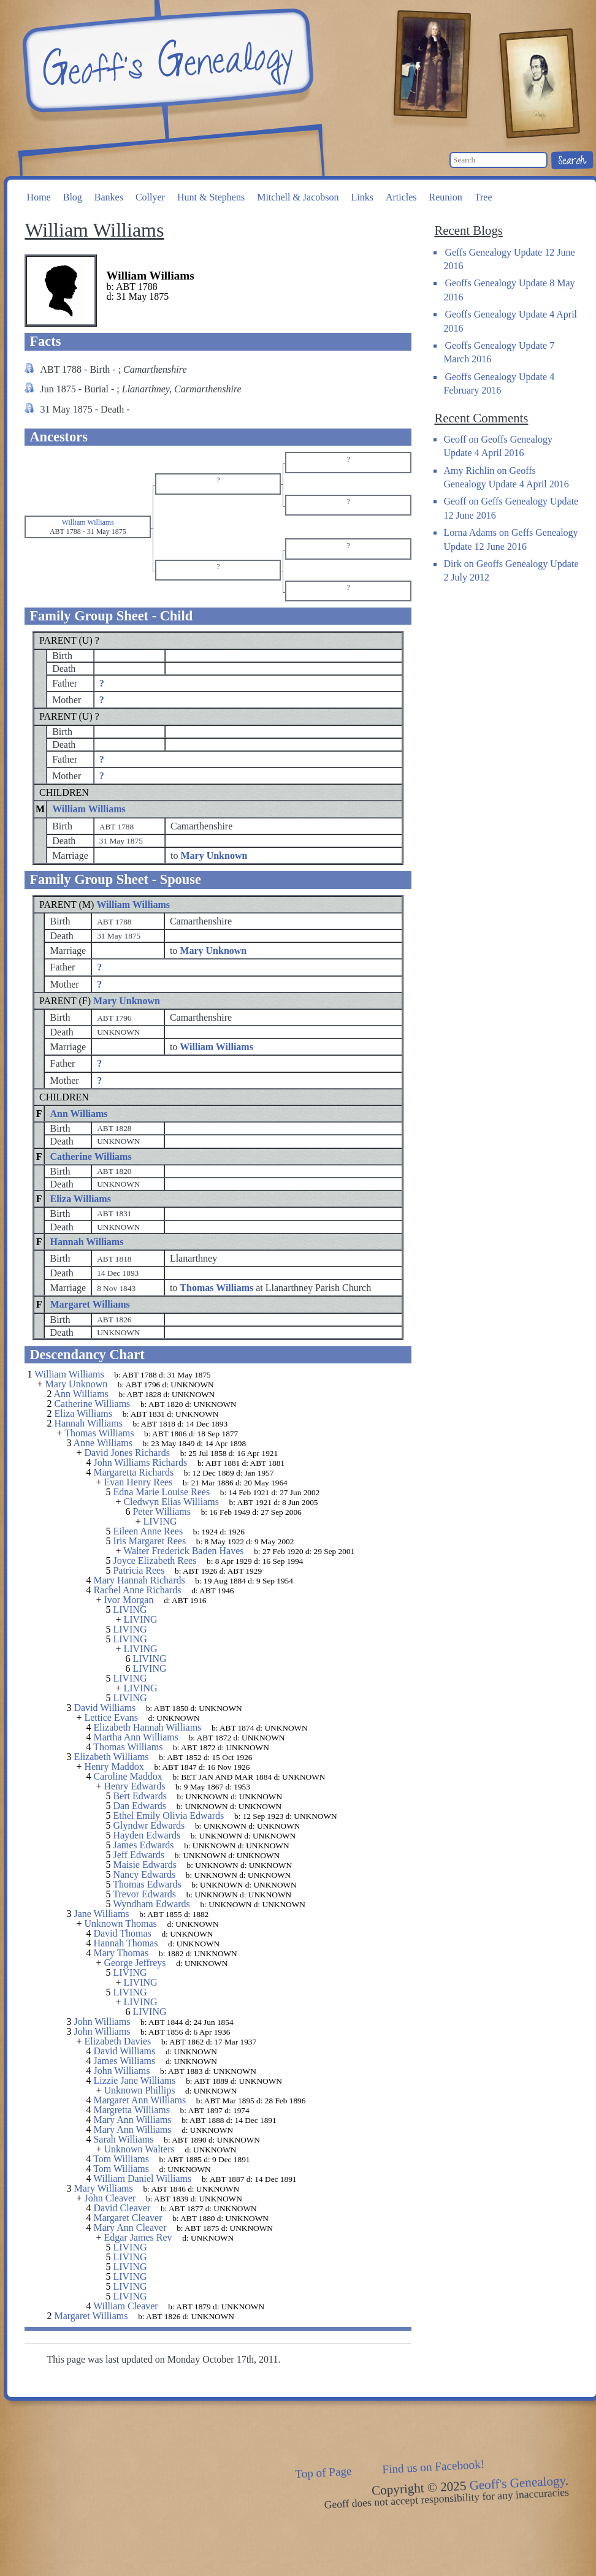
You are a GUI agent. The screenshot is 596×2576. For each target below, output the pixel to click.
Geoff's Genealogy (166, 61)
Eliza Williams (80, 1199)
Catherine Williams (90, 1156)
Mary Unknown (126, 1001)
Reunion (445, 197)
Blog (72, 197)
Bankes (108, 197)
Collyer (150, 197)
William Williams (89, 809)
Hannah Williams (86, 1242)
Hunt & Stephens (211, 197)
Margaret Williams (89, 1304)
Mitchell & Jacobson (297, 197)
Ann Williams (78, 1113)
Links (362, 197)
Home (39, 197)
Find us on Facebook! (433, 2467)
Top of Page (323, 2472)
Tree (483, 197)
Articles (401, 197)
